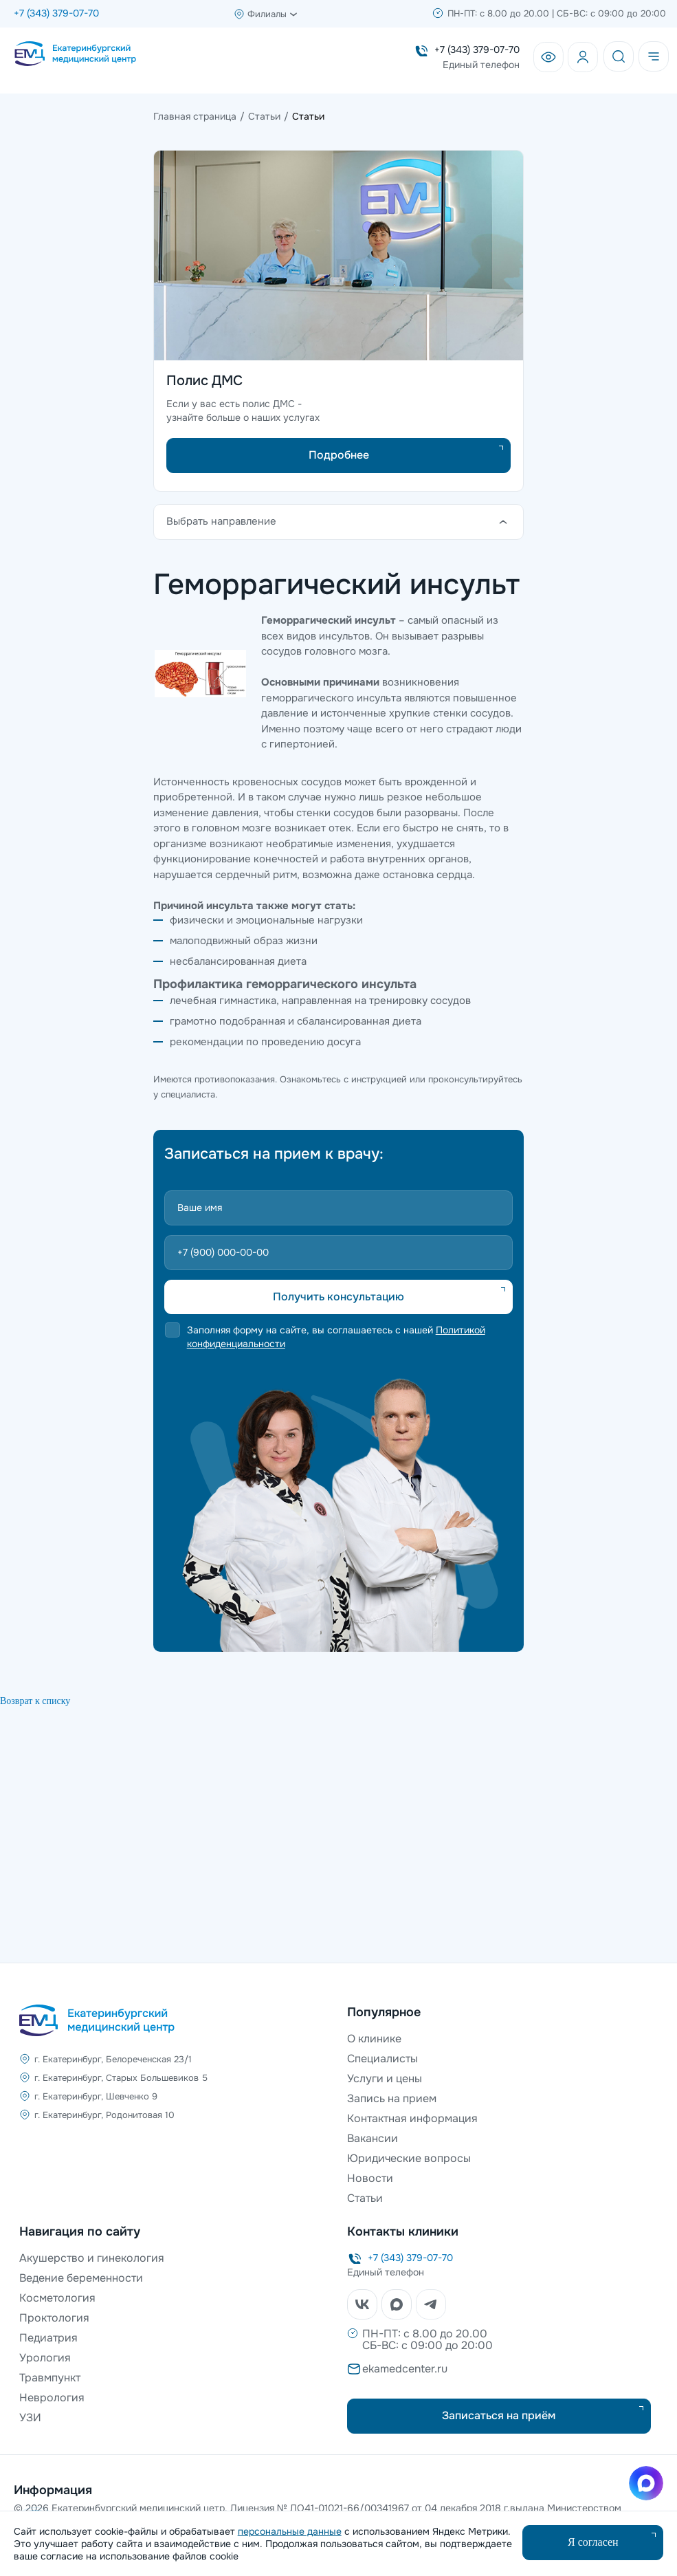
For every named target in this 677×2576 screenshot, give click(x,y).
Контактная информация (412, 2118)
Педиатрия (48, 2337)
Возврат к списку (35, 1701)
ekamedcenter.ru (404, 2369)
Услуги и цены (384, 2078)
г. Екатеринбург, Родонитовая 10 (104, 2115)
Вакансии (372, 2138)
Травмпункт (49, 2377)
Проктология (54, 2317)
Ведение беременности (81, 2277)
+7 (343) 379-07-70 (56, 13)
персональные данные (290, 2531)
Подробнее (339, 455)
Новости (370, 2178)
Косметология (57, 2297)
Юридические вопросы (409, 2158)
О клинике (374, 2038)
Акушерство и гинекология (91, 2257)
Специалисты (382, 2058)
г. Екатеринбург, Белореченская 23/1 (113, 2059)
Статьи (365, 2198)
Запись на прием (391, 2098)
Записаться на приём (498, 2415)
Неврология (52, 2397)
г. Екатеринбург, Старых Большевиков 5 (121, 2078)
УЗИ (30, 2417)
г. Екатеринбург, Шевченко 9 (95, 2096)
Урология (45, 2357)
